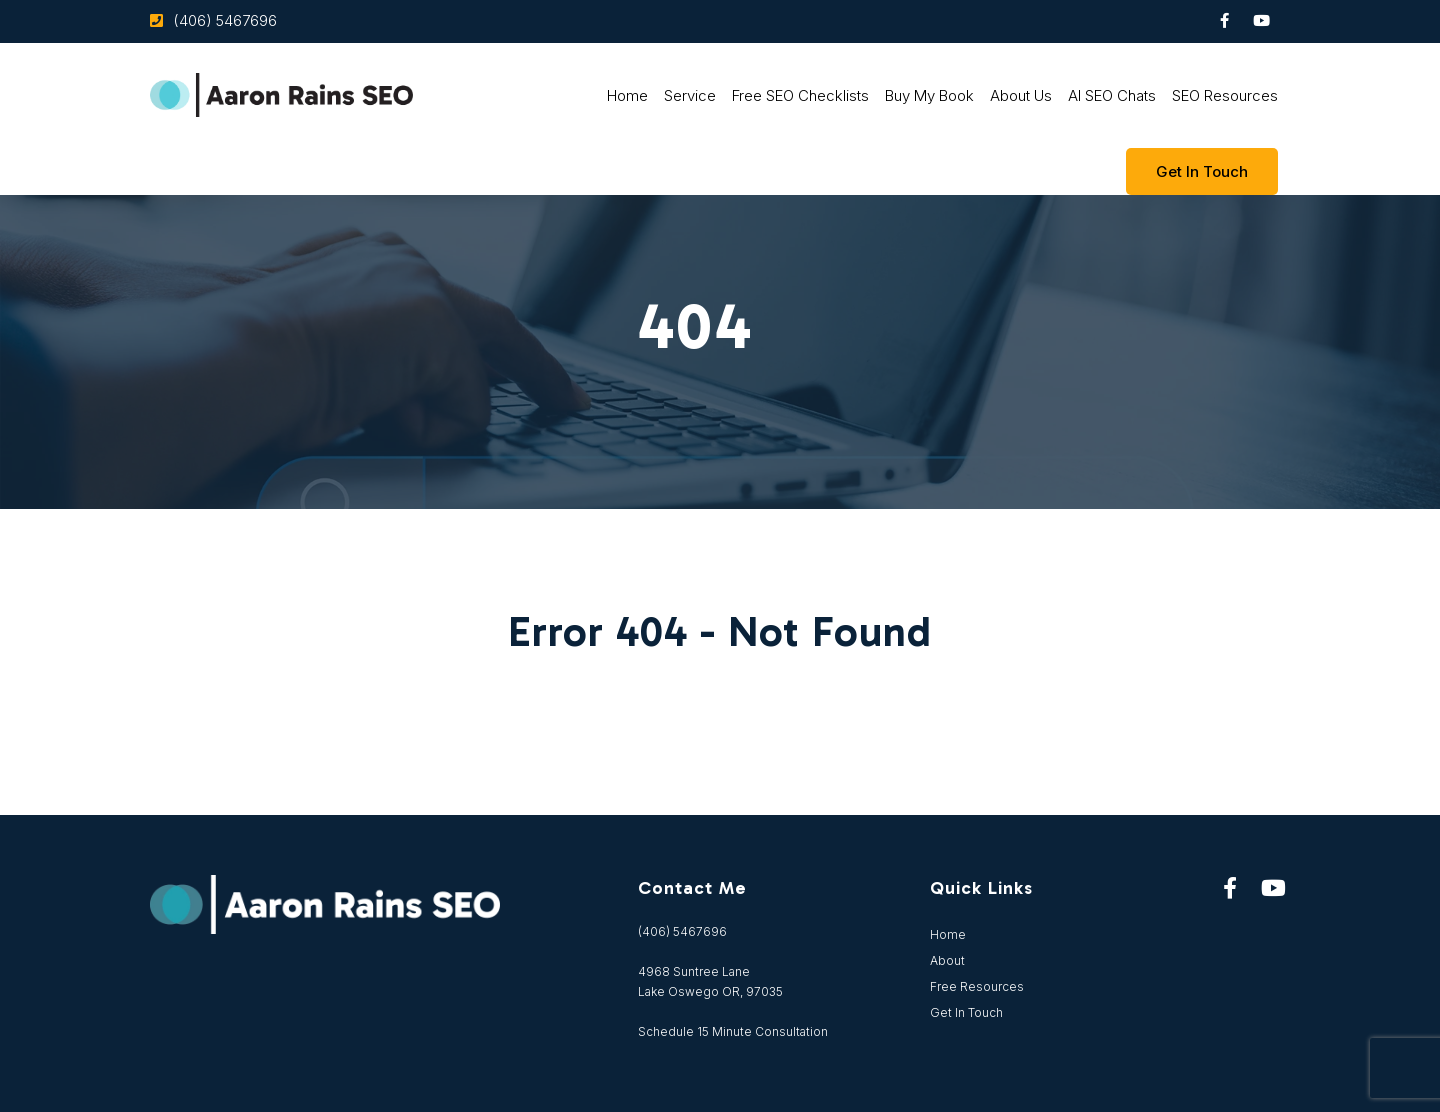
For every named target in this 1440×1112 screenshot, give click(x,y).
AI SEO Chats (1112, 95)
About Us (1021, 95)
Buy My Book (929, 95)
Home (627, 95)
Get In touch (1202, 171)
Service (690, 95)
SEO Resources (1225, 95)
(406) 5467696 (225, 20)
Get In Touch (966, 1012)
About (947, 960)
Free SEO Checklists (800, 95)
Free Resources (977, 986)
